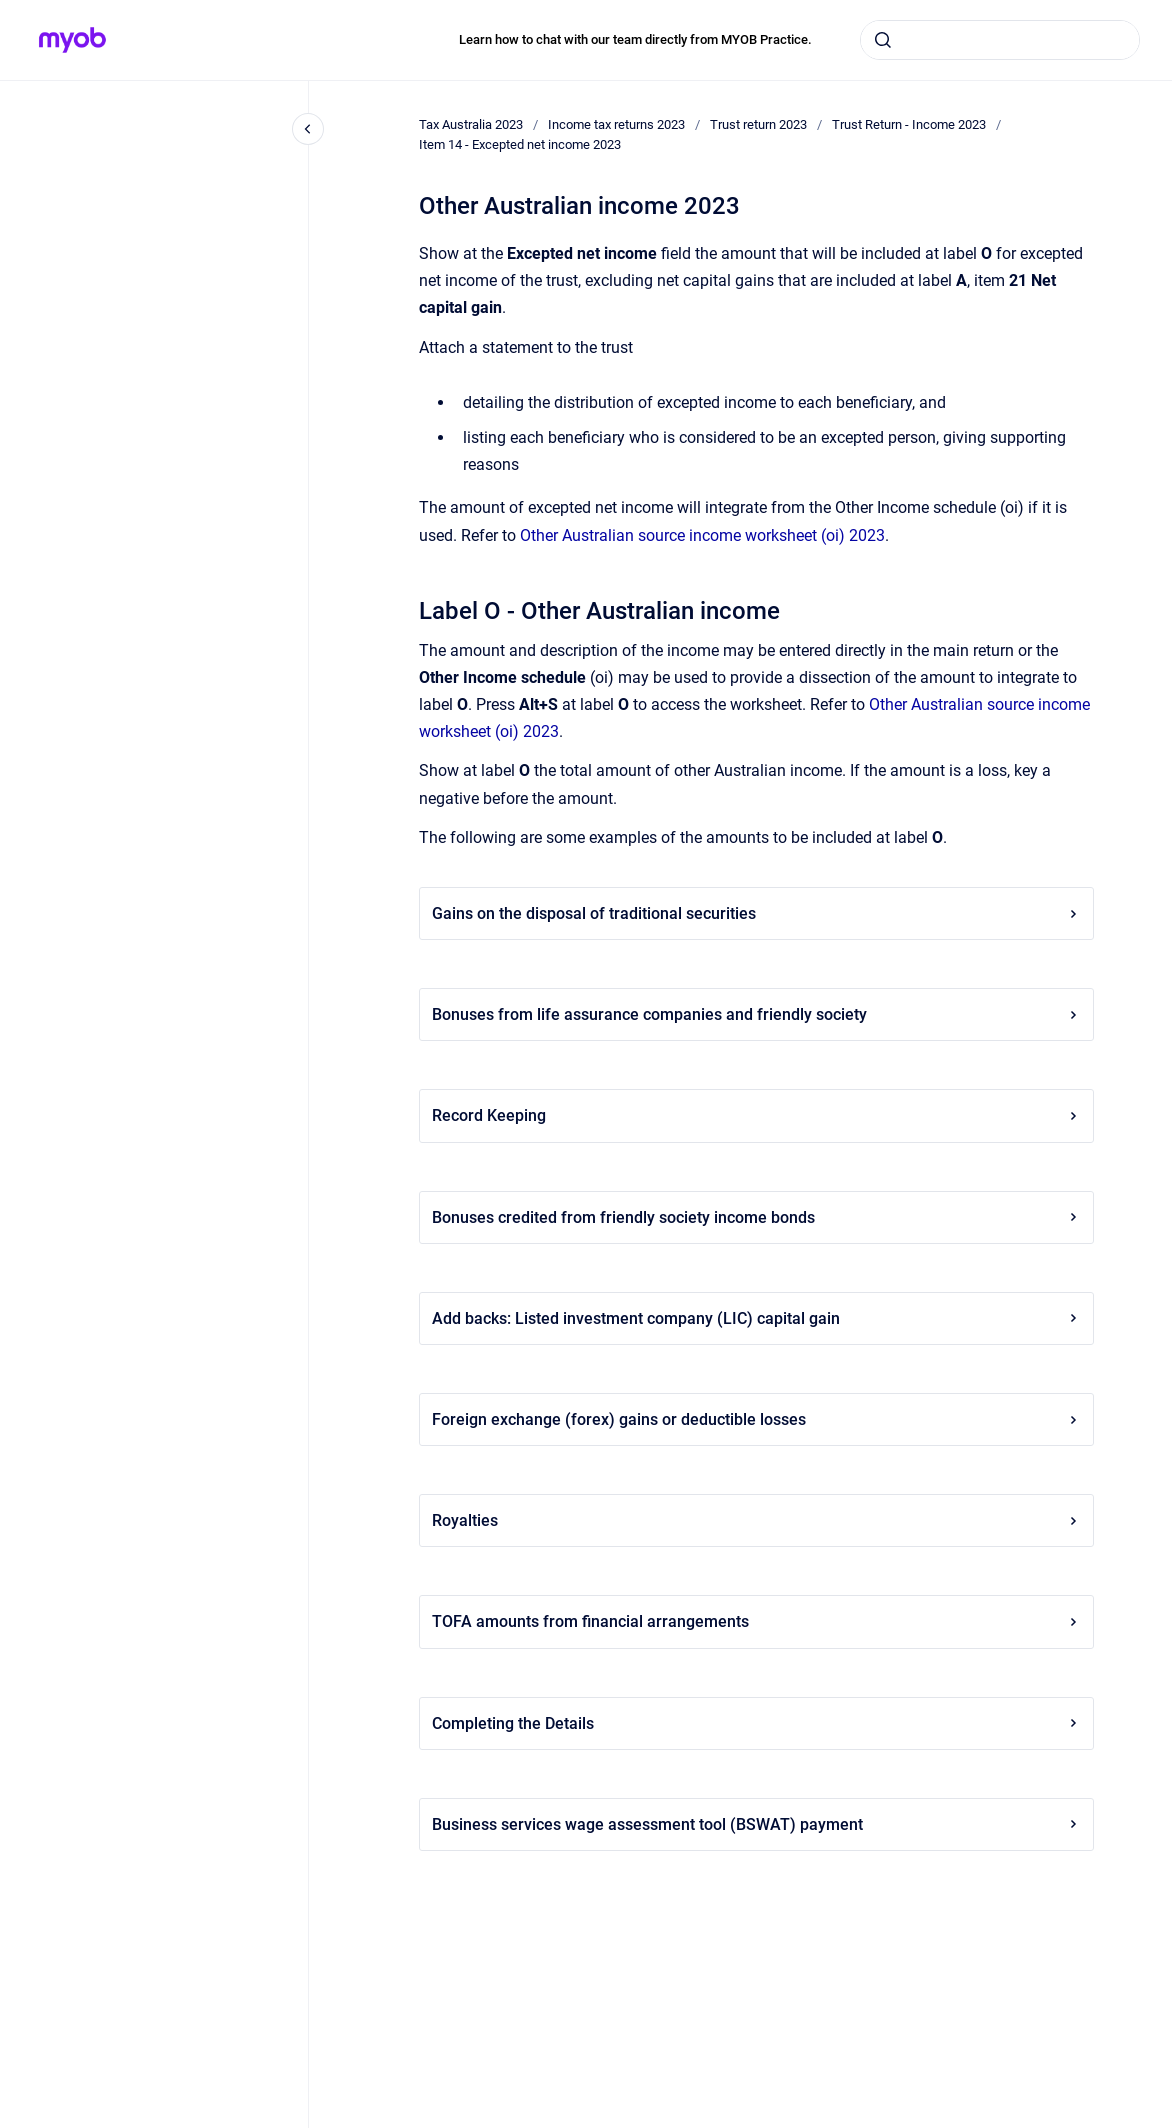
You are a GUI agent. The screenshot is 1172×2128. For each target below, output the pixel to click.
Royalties (756, 1520)
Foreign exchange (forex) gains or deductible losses (756, 1419)
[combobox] (1000, 40)
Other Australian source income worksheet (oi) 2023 (702, 535)
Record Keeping (756, 1115)
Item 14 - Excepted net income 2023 (520, 144)
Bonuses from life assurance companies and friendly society (756, 1014)
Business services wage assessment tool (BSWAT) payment (756, 1824)
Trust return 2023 (758, 124)
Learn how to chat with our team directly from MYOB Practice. (635, 39)
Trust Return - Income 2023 (909, 124)
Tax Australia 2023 (471, 124)
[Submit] (883, 40)
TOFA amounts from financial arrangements (756, 1621)
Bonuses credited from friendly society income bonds (756, 1217)
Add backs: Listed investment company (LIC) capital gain (756, 1318)
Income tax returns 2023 (616, 124)
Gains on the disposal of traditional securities (756, 913)
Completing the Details (756, 1723)
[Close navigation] (308, 129)
